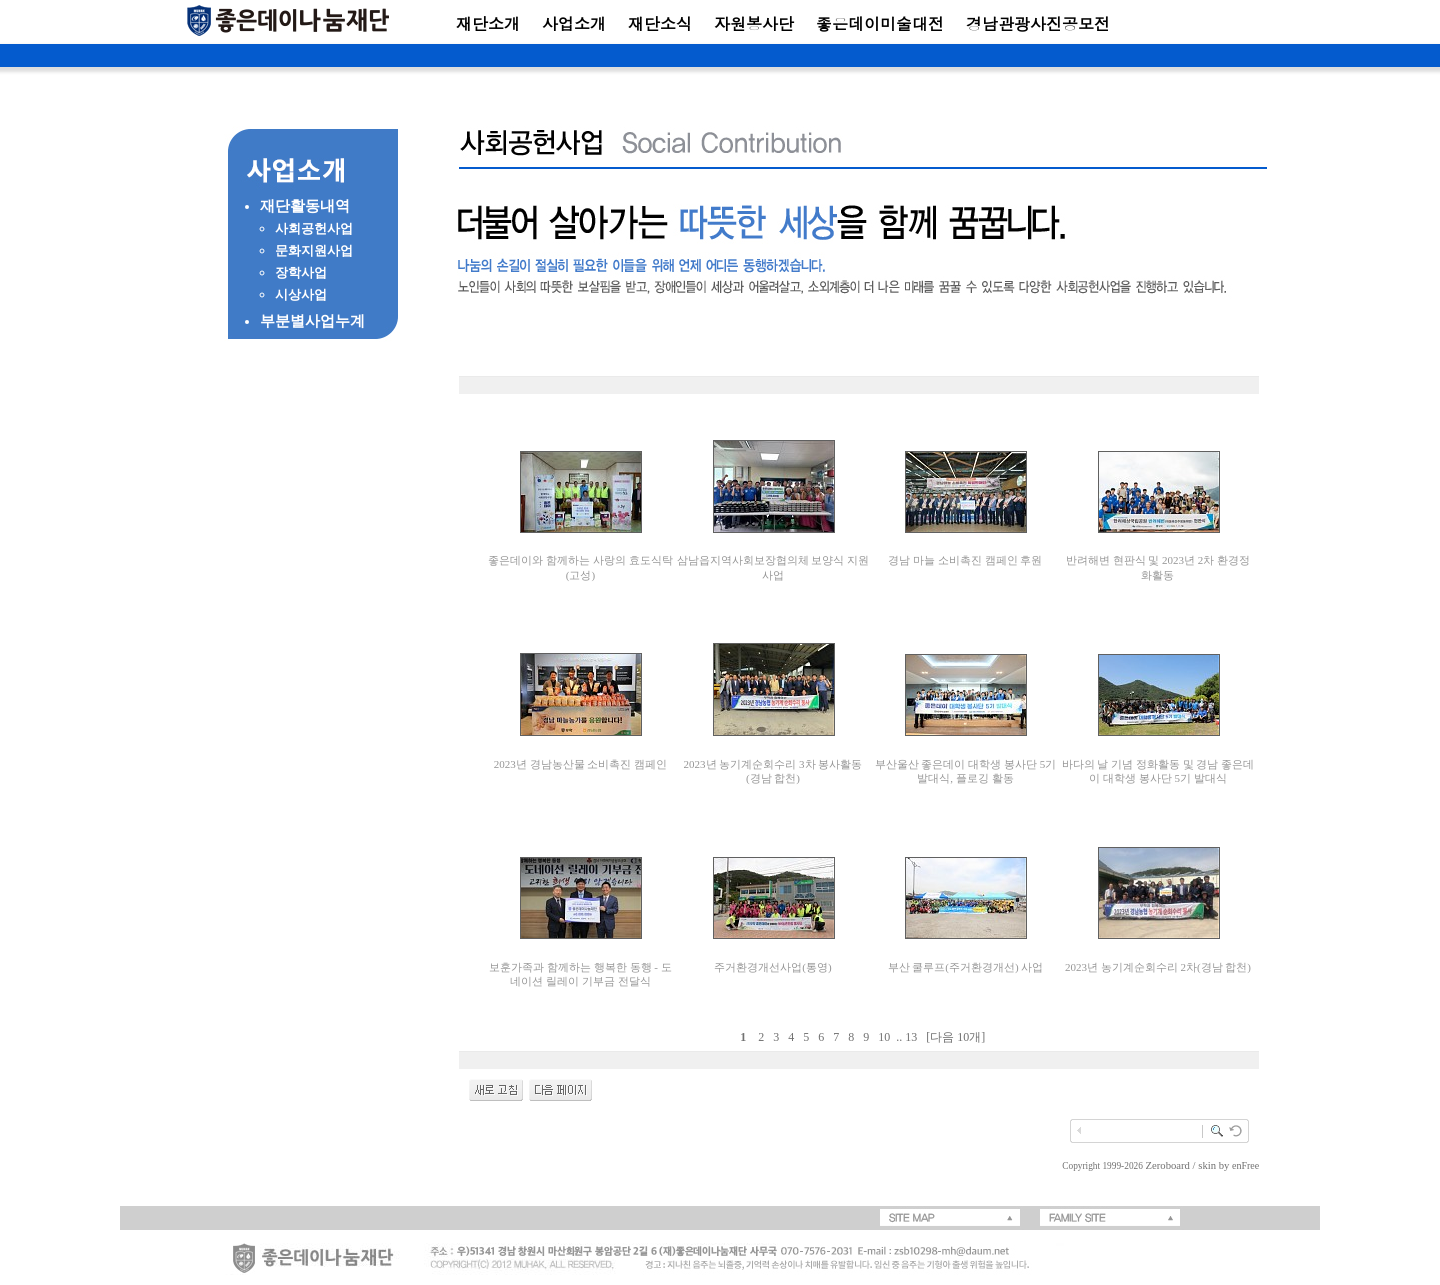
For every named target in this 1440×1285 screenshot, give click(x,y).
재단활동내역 (305, 206)
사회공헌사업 (314, 228)
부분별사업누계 (312, 321)
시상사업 (301, 294)
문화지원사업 (314, 250)
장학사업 (301, 272)
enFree (1245, 1165)
